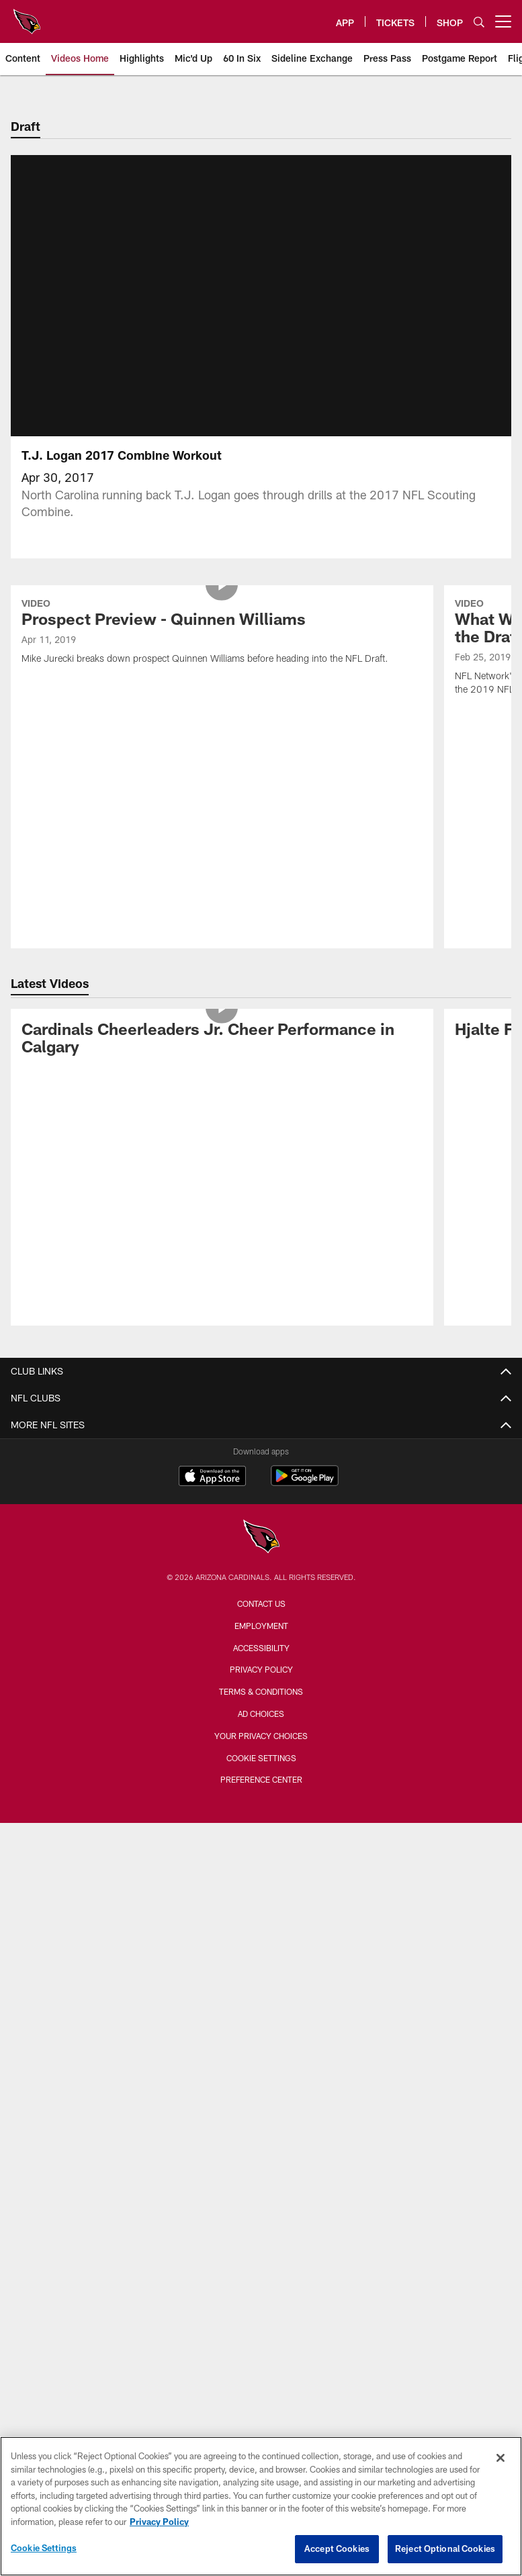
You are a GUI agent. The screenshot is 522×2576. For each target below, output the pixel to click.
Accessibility (261, 1664)
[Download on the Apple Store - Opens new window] (212, 1493)
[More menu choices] (503, 21)
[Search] (479, 22)
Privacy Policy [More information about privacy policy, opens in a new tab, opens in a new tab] (159, 2521)
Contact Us (261, 1619)
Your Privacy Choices (261, 1751)
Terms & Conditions (261, 1707)
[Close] (500, 2458)
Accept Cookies (336, 2548)
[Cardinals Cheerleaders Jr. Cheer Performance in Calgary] (222, 1056)
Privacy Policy (261, 1685)
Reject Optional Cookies (445, 2548)
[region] (261, 2506)
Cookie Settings (261, 1774)
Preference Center (261, 1795)
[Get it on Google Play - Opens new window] (304, 1498)
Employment (261, 1641)
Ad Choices (261, 1729)
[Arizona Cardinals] (261, 1554)
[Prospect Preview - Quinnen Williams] (222, 649)
